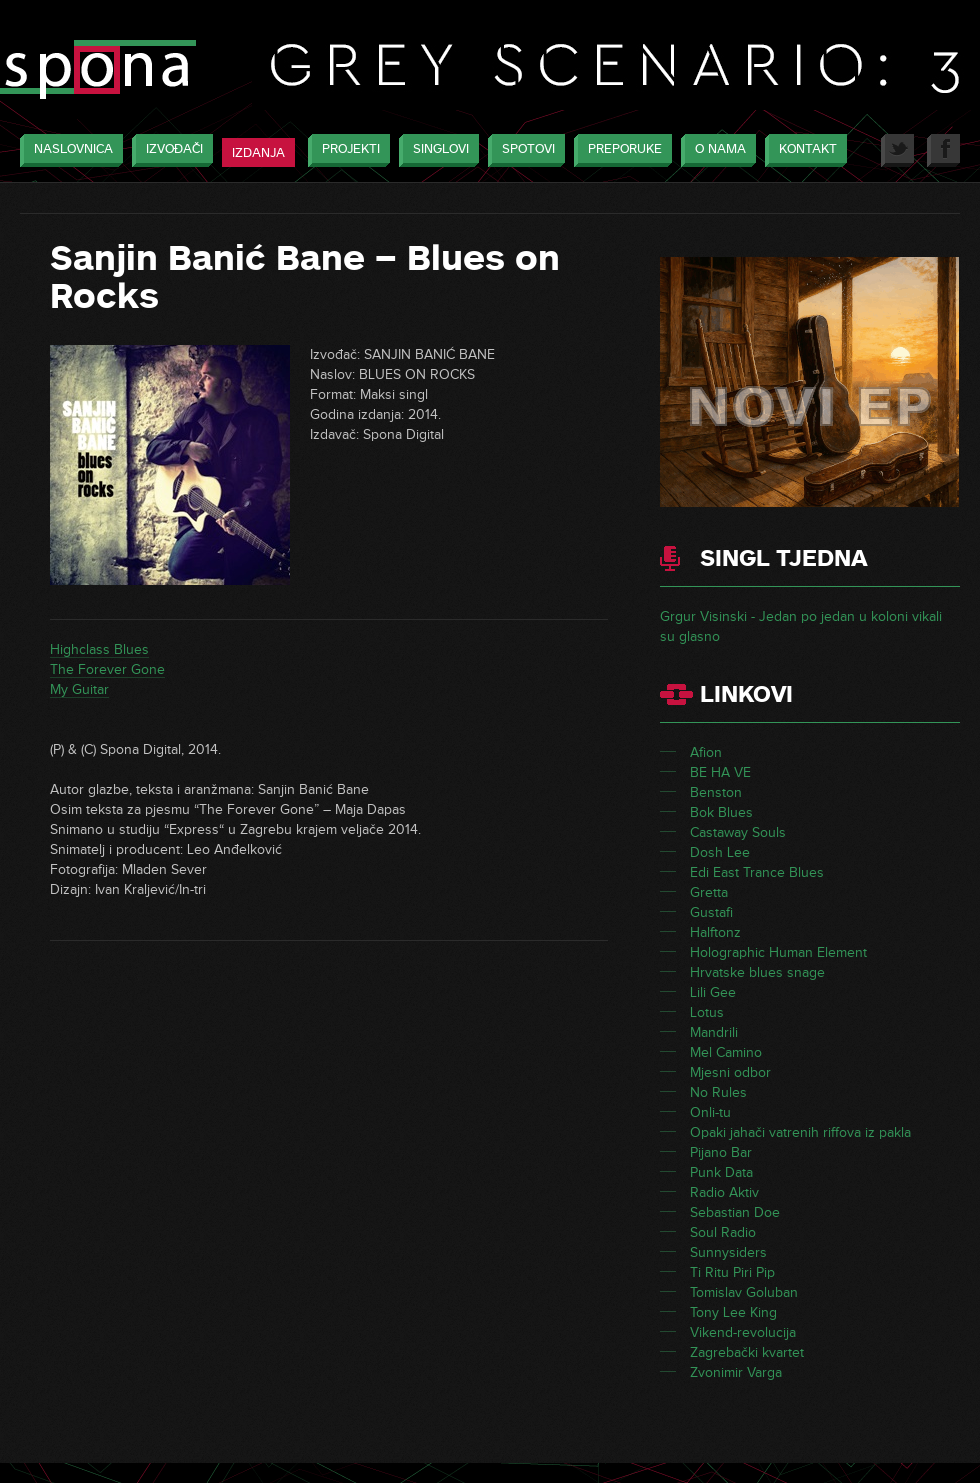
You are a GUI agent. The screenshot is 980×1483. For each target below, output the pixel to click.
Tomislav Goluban (744, 1292)
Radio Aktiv (724, 1192)
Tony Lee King (733, 1312)
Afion (706, 752)
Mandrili (714, 1032)
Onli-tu (710, 1112)
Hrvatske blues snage (757, 972)
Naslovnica (68, 150)
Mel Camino (726, 1052)
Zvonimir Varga (736, 1372)
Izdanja (258, 153)
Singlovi (436, 150)
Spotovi (523, 150)
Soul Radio (723, 1232)
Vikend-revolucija (743, 1332)
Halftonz (715, 932)
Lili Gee (713, 992)
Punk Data (721, 1172)
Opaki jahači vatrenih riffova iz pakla (800, 1132)
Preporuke (620, 150)
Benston (716, 792)
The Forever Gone (107, 669)
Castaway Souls (738, 832)
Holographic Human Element (778, 952)
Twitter (897, 150)
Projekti (346, 150)
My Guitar (79, 689)
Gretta (709, 892)
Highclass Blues (99, 649)
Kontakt (803, 150)
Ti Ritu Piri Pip (732, 1272)
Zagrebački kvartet (747, 1352)
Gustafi (711, 912)
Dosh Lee (720, 852)
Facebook (943, 150)
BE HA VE (720, 772)
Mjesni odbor (730, 1072)
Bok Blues (721, 812)
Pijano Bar (721, 1152)
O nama (715, 150)
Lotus (707, 1012)
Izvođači (169, 150)
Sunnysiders (728, 1252)
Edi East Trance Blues (757, 872)
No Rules (718, 1092)
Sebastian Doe (735, 1212)
